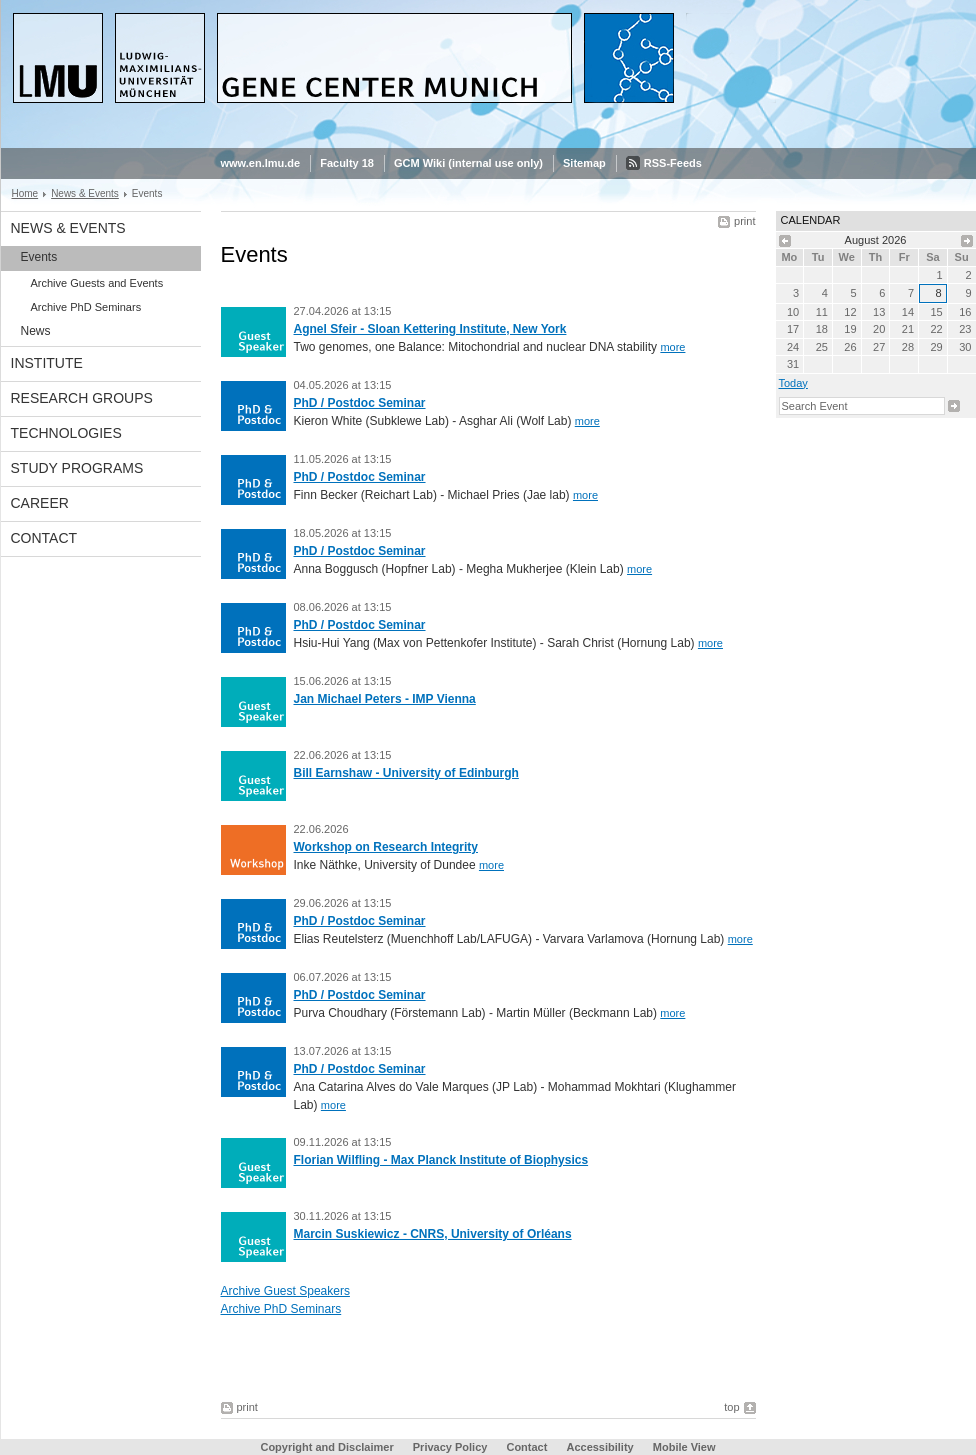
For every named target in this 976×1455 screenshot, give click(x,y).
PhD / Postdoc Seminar (360, 403)
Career (40, 503)
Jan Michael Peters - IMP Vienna (385, 699)
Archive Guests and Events (97, 283)
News (36, 331)
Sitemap (584, 163)
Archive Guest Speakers (285, 1291)
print (744, 221)
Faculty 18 (347, 163)
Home (25, 193)
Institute (47, 363)
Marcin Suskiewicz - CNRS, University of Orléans (433, 1234)
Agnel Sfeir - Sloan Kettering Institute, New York (430, 329)
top (731, 1407)
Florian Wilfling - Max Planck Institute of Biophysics (441, 1160)
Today (793, 383)
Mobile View (684, 1447)
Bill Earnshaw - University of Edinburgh (406, 773)
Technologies (66, 433)
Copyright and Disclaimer (326, 1447)
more (672, 347)
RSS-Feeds (673, 163)
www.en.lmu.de (261, 163)
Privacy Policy (450, 1447)
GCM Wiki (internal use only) (468, 163)
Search (954, 406)
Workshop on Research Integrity (386, 847)
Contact (44, 538)
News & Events (85, 193)
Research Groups (82, 398)
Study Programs (77, 468)
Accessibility (601, 1447)
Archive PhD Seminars (86, 307)
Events (39, 257)
